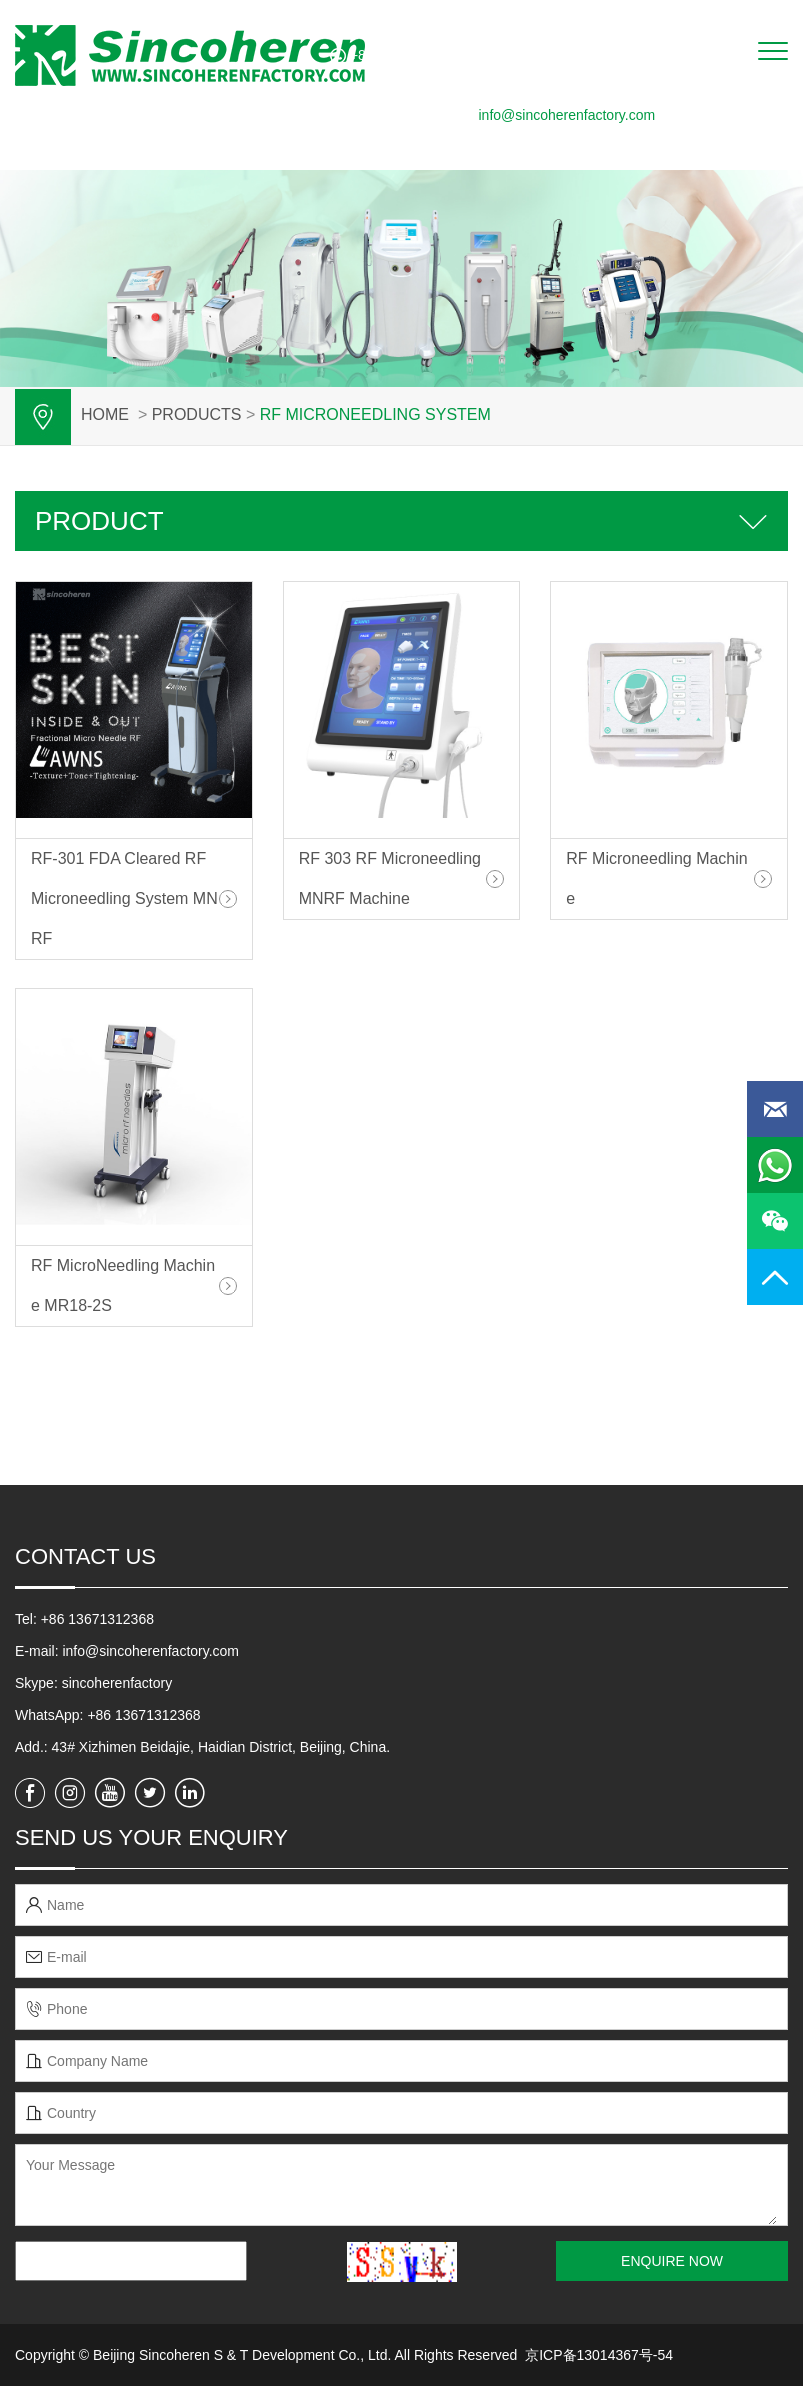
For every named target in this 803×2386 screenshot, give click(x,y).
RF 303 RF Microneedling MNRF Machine (390, 878)
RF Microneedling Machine (656, 878)
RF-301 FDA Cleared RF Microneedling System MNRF (124, 898)
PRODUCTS (197, 414)
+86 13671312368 (143, 1715)
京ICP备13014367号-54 (599, 2355)
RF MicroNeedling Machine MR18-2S (123, 1285)
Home (105, 414)
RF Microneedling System (375, 414)
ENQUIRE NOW (672, 2261)
